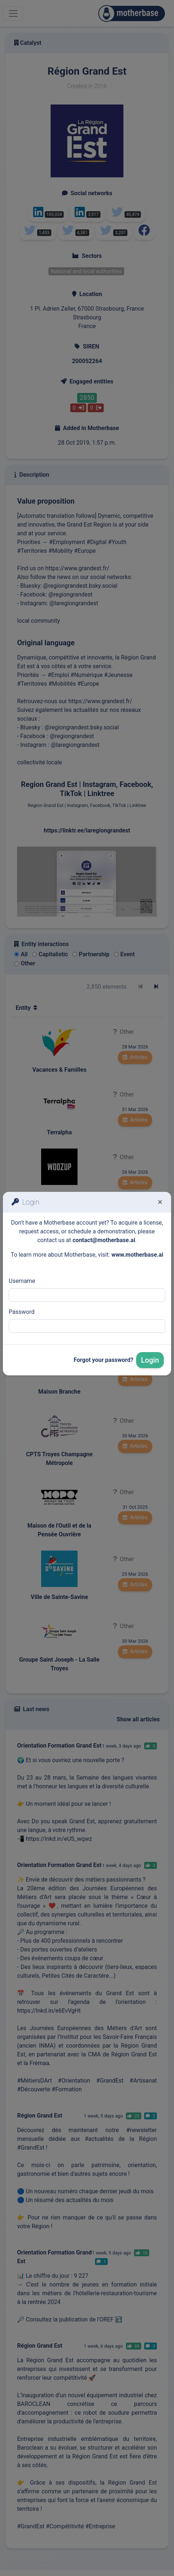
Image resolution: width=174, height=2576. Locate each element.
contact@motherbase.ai (103, 1240)
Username (22, 1280)
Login (150, 1360)
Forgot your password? (103, 1359)
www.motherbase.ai (137, 1254)
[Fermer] (160, 1202)
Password (22, 1311)
